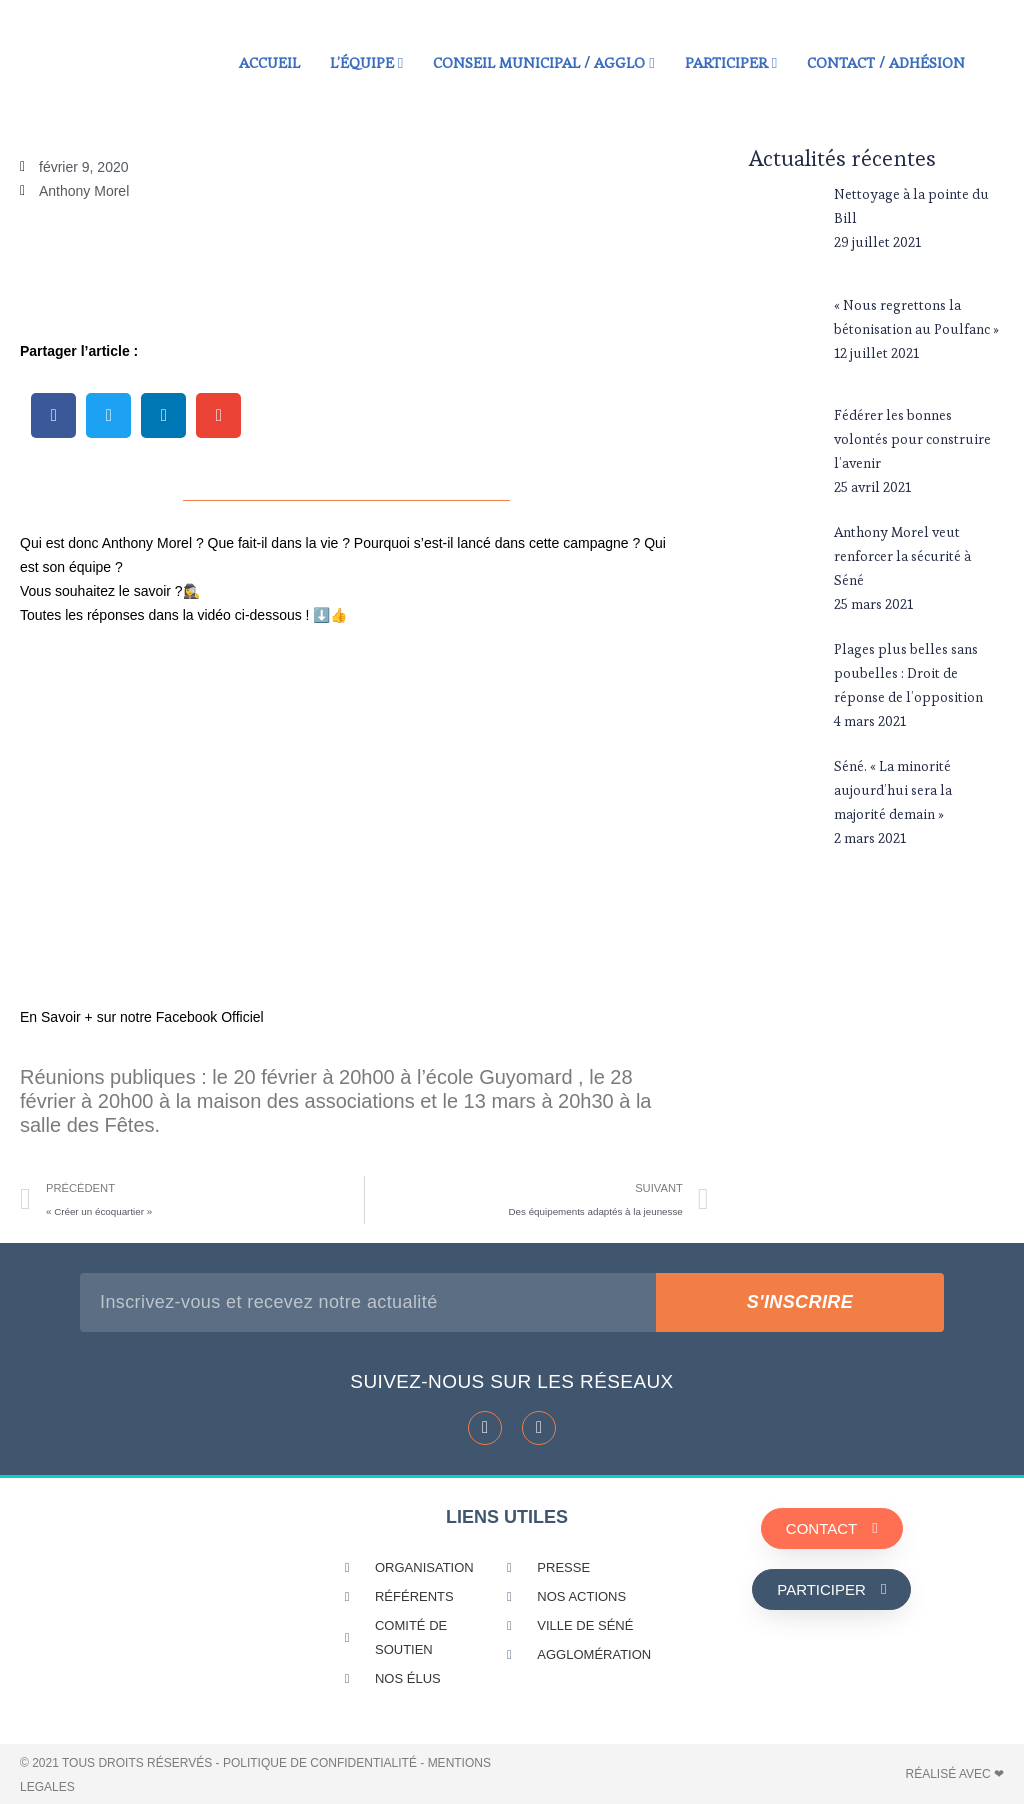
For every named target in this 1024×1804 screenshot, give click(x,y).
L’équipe (366, 62)
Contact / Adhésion (886, 62)
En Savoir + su (65, 1017)
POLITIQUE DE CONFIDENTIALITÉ (320, 1763)
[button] (53, 415)
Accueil (269, 62)
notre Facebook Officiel (190, 1017)
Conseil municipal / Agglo (543, 62)
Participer (731, 62)
